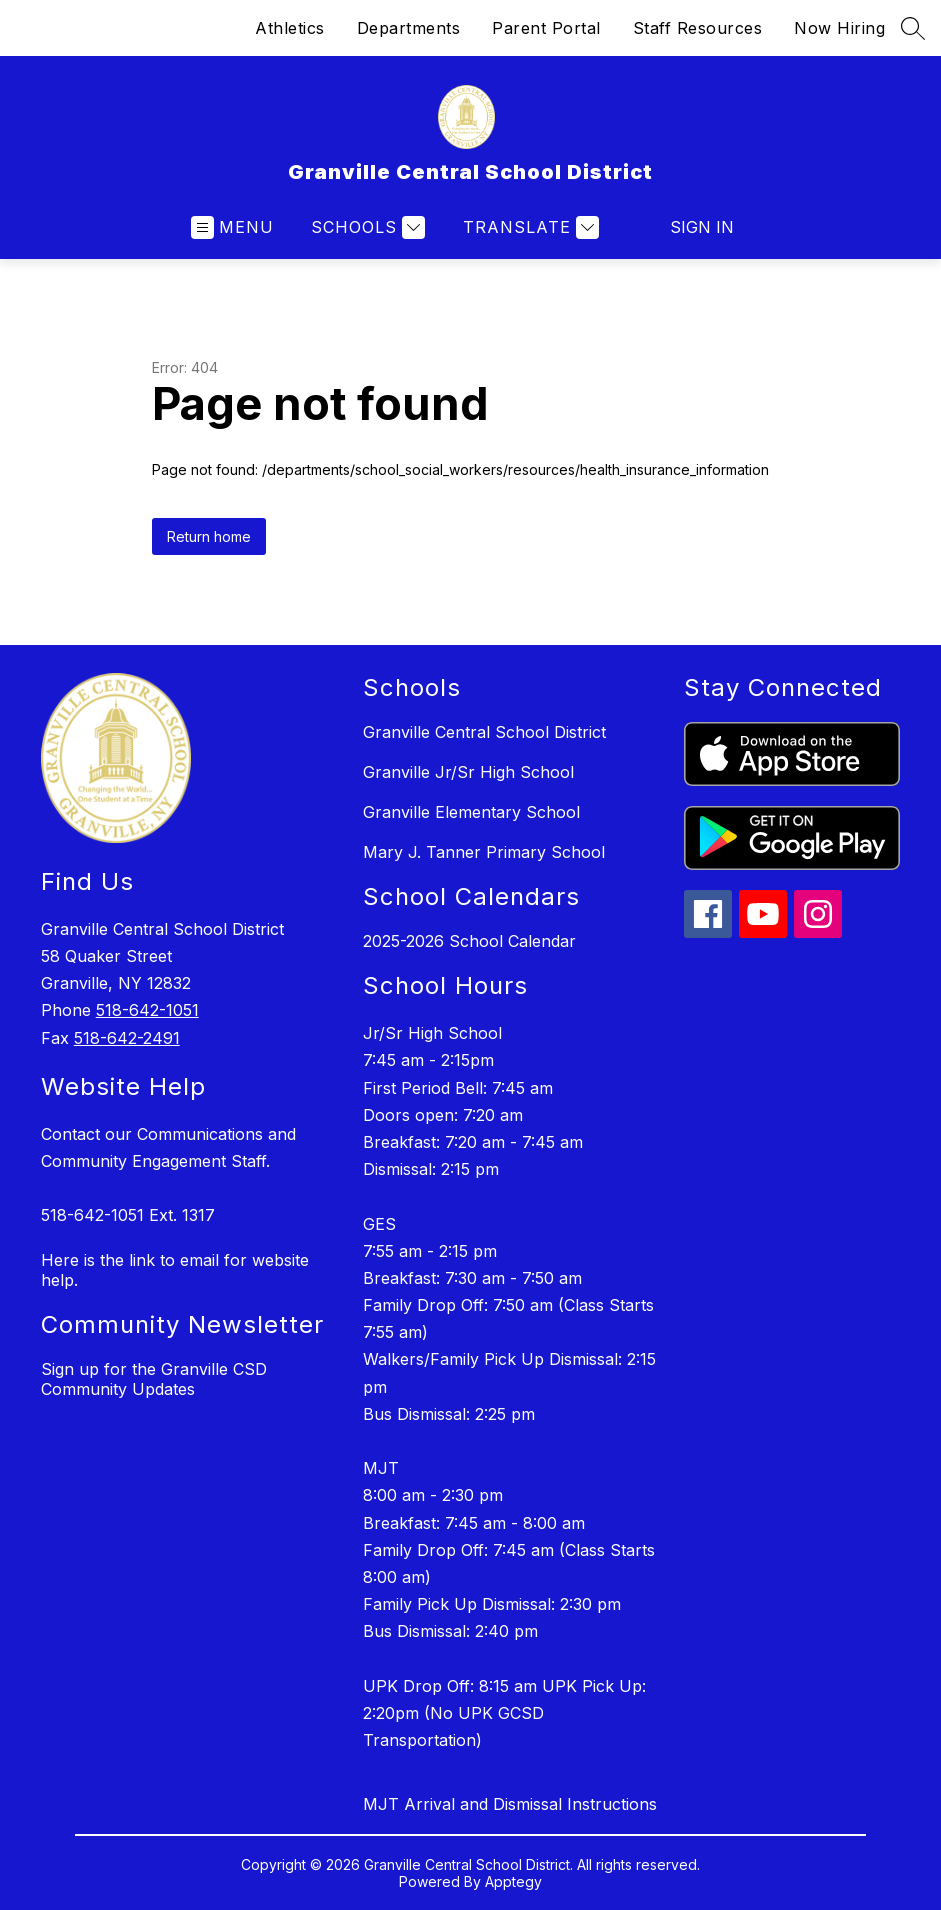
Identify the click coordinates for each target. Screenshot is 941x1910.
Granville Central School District (484, 732)
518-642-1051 (147, 1010)
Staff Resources (698, 28)
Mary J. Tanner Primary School (484, 852)
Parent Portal (546, 28)
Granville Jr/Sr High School (468, 772)
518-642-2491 (127, 1038)
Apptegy (513, 1881)
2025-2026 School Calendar (469, 941)
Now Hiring (839, 28)
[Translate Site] (528, 227)
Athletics (290, 28)
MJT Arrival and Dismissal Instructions (510, 1804)
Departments (409, 28)
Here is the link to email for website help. (175, 1270)
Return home (209, 536)
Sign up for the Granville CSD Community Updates (154, 1379)
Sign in (702, 227)
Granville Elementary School (471, 812)
